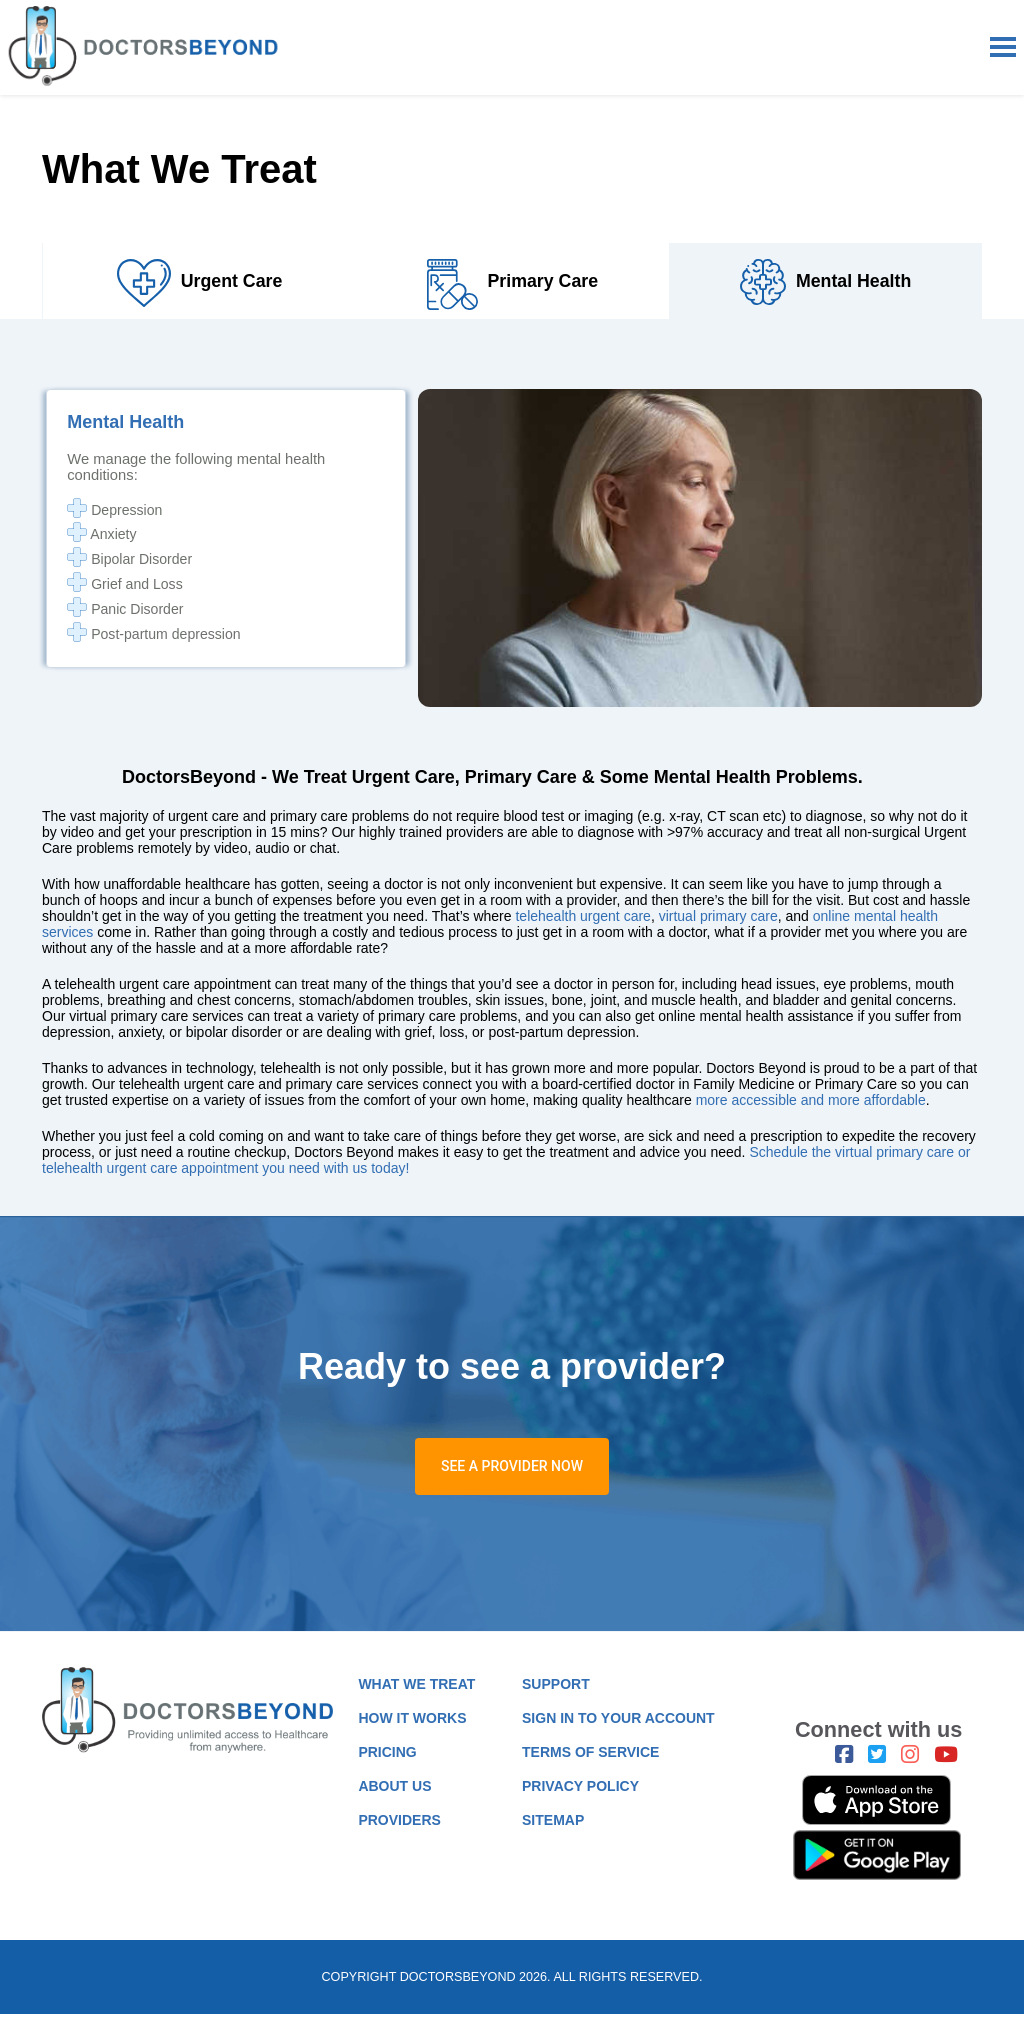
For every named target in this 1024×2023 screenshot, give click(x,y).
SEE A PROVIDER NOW (512, 1475)
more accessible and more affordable (811, 1108)
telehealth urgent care (582, 924)
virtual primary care (718, 924)
